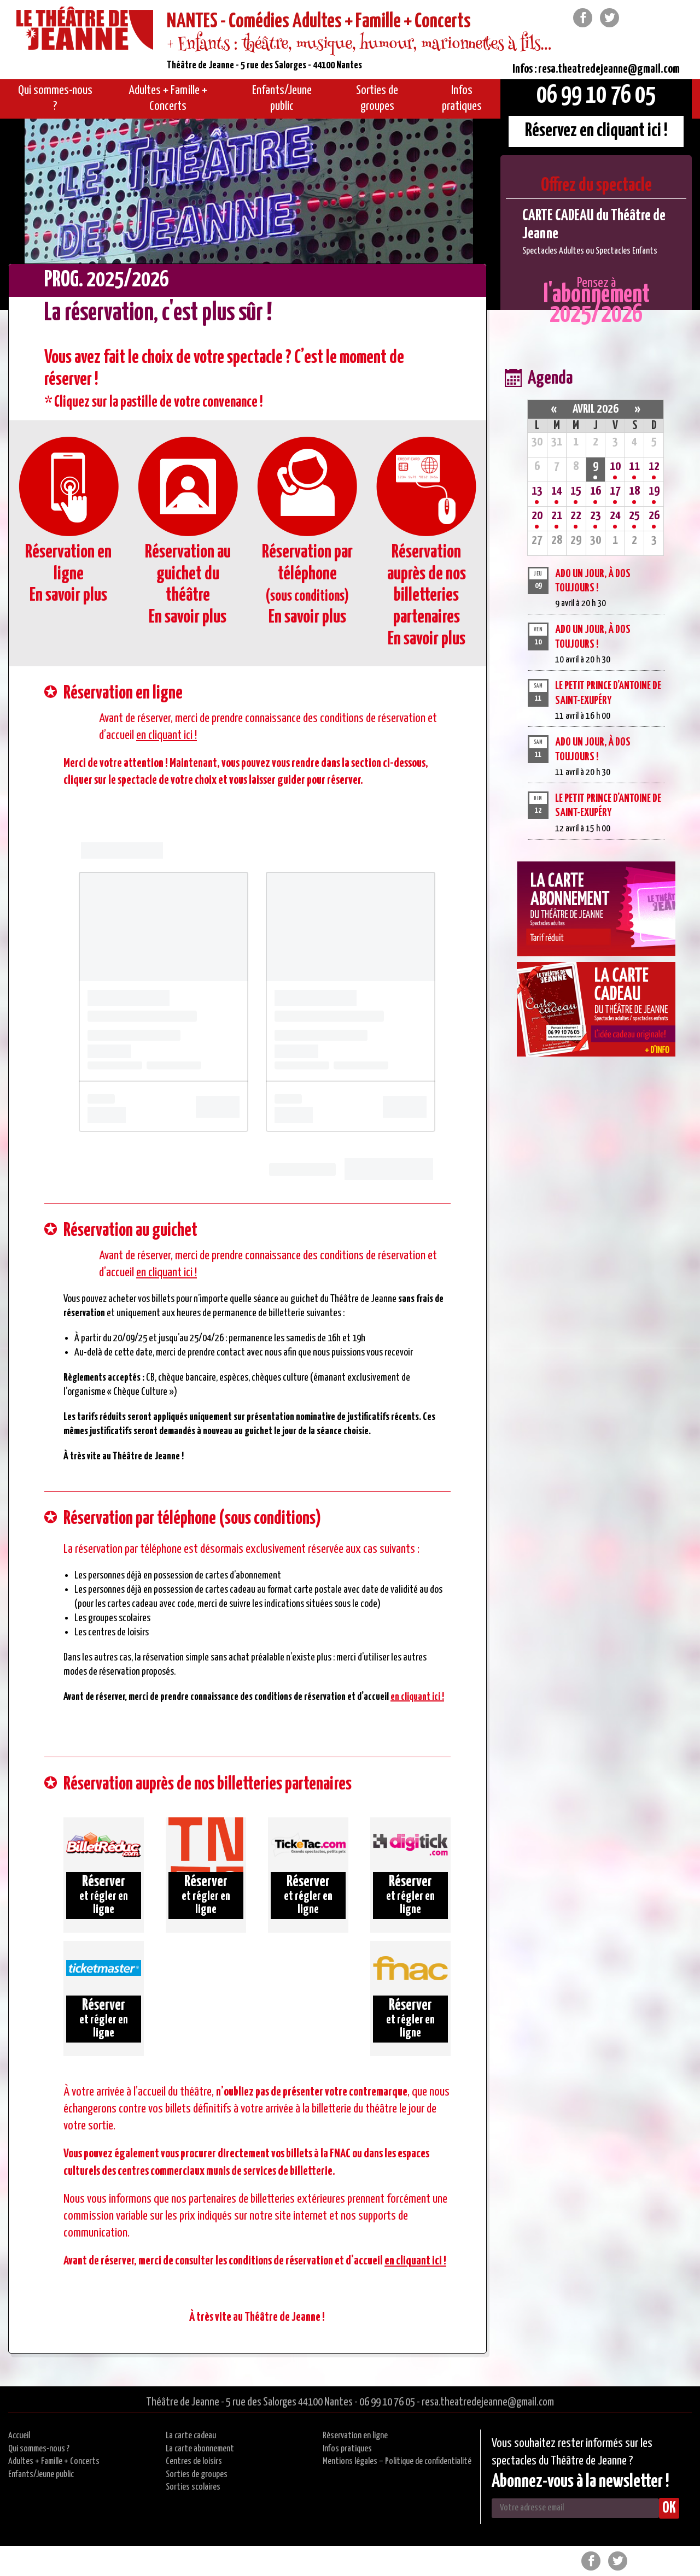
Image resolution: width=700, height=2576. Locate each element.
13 (537, 491)
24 (615, 515)
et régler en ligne (104, 1895)
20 (537, 515)
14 (556, 491)
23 (595, 515)
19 (654, 491)
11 (634, 466)
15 (575, 491)
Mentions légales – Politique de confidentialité (397, 2461)
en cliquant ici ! (166, 735)
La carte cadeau (191, 2435)
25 (634, 515)
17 (615, 491)
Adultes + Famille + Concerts (54, 2461)
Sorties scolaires (193, 2487)
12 (654, 466)
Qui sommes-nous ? (38, 2449)
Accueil (19, 2435)
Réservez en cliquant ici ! (596, 131)
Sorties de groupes (197, 2474)
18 (634, 491)
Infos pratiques (347, 2449)
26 (654, 515)
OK (669, 2508)
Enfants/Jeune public (41, 2474)
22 (575, 515)
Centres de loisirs (194, 2461)
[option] (596, 232)
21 (556, 515)
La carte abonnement (200, 2449)
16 (595, 491)
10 (615, 466)
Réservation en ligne (355, 2435)
